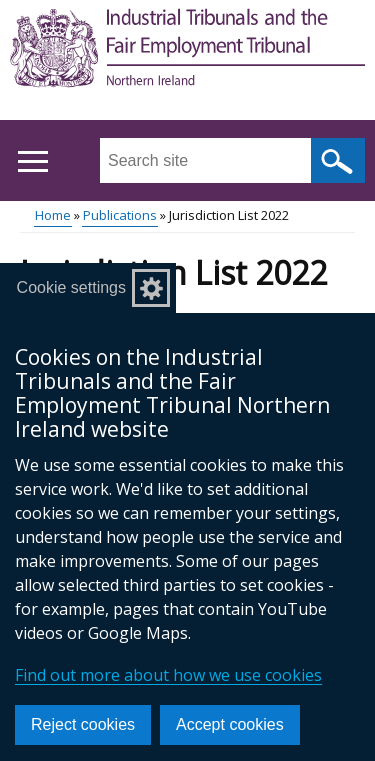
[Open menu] (32, 161)
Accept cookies (230, 724)
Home (53, 215)
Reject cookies (83, 724)
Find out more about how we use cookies (168, 675)
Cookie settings (71, 287)
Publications (120, 215)
